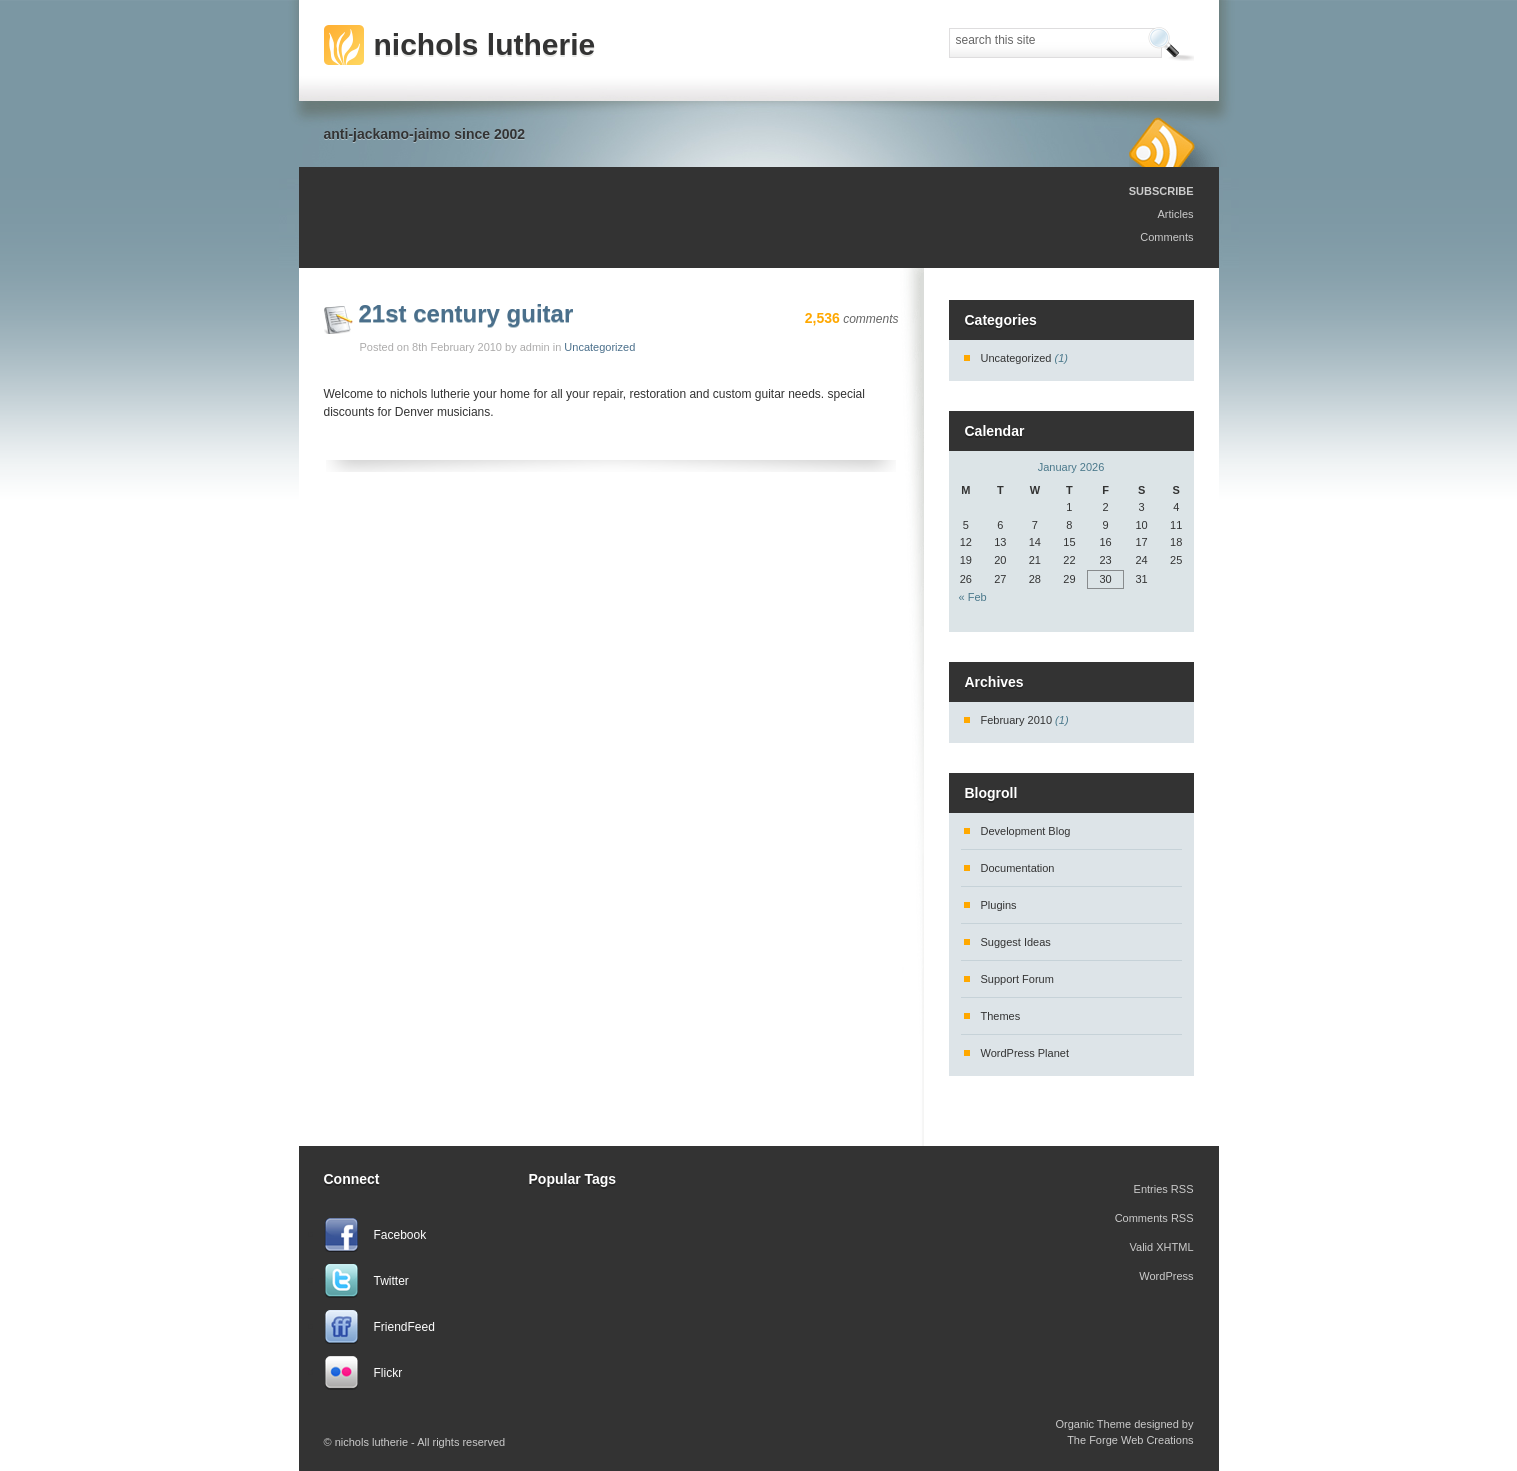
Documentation (1018, 868)
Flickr (388, 1373)
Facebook (400, 1235)
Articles (1175, 214)
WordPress (1166, 1276)
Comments (1166, 237)
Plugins (999, 905)
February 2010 (1017, 720)
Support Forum (1017, 979)
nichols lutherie (485, 44)
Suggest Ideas (1016, 942)
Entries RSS (1164, 1189)
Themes (1001, 1016)
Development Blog (1026, 831)
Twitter (391, 1281)
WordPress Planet (1025, 1053)
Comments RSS (1154, 1218)
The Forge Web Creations (1130, 1440)
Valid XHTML (1162, 1247)
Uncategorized (599, 347)
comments (852, 319)
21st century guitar (466, 313)
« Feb (973, 597)
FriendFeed (404, 1327)
